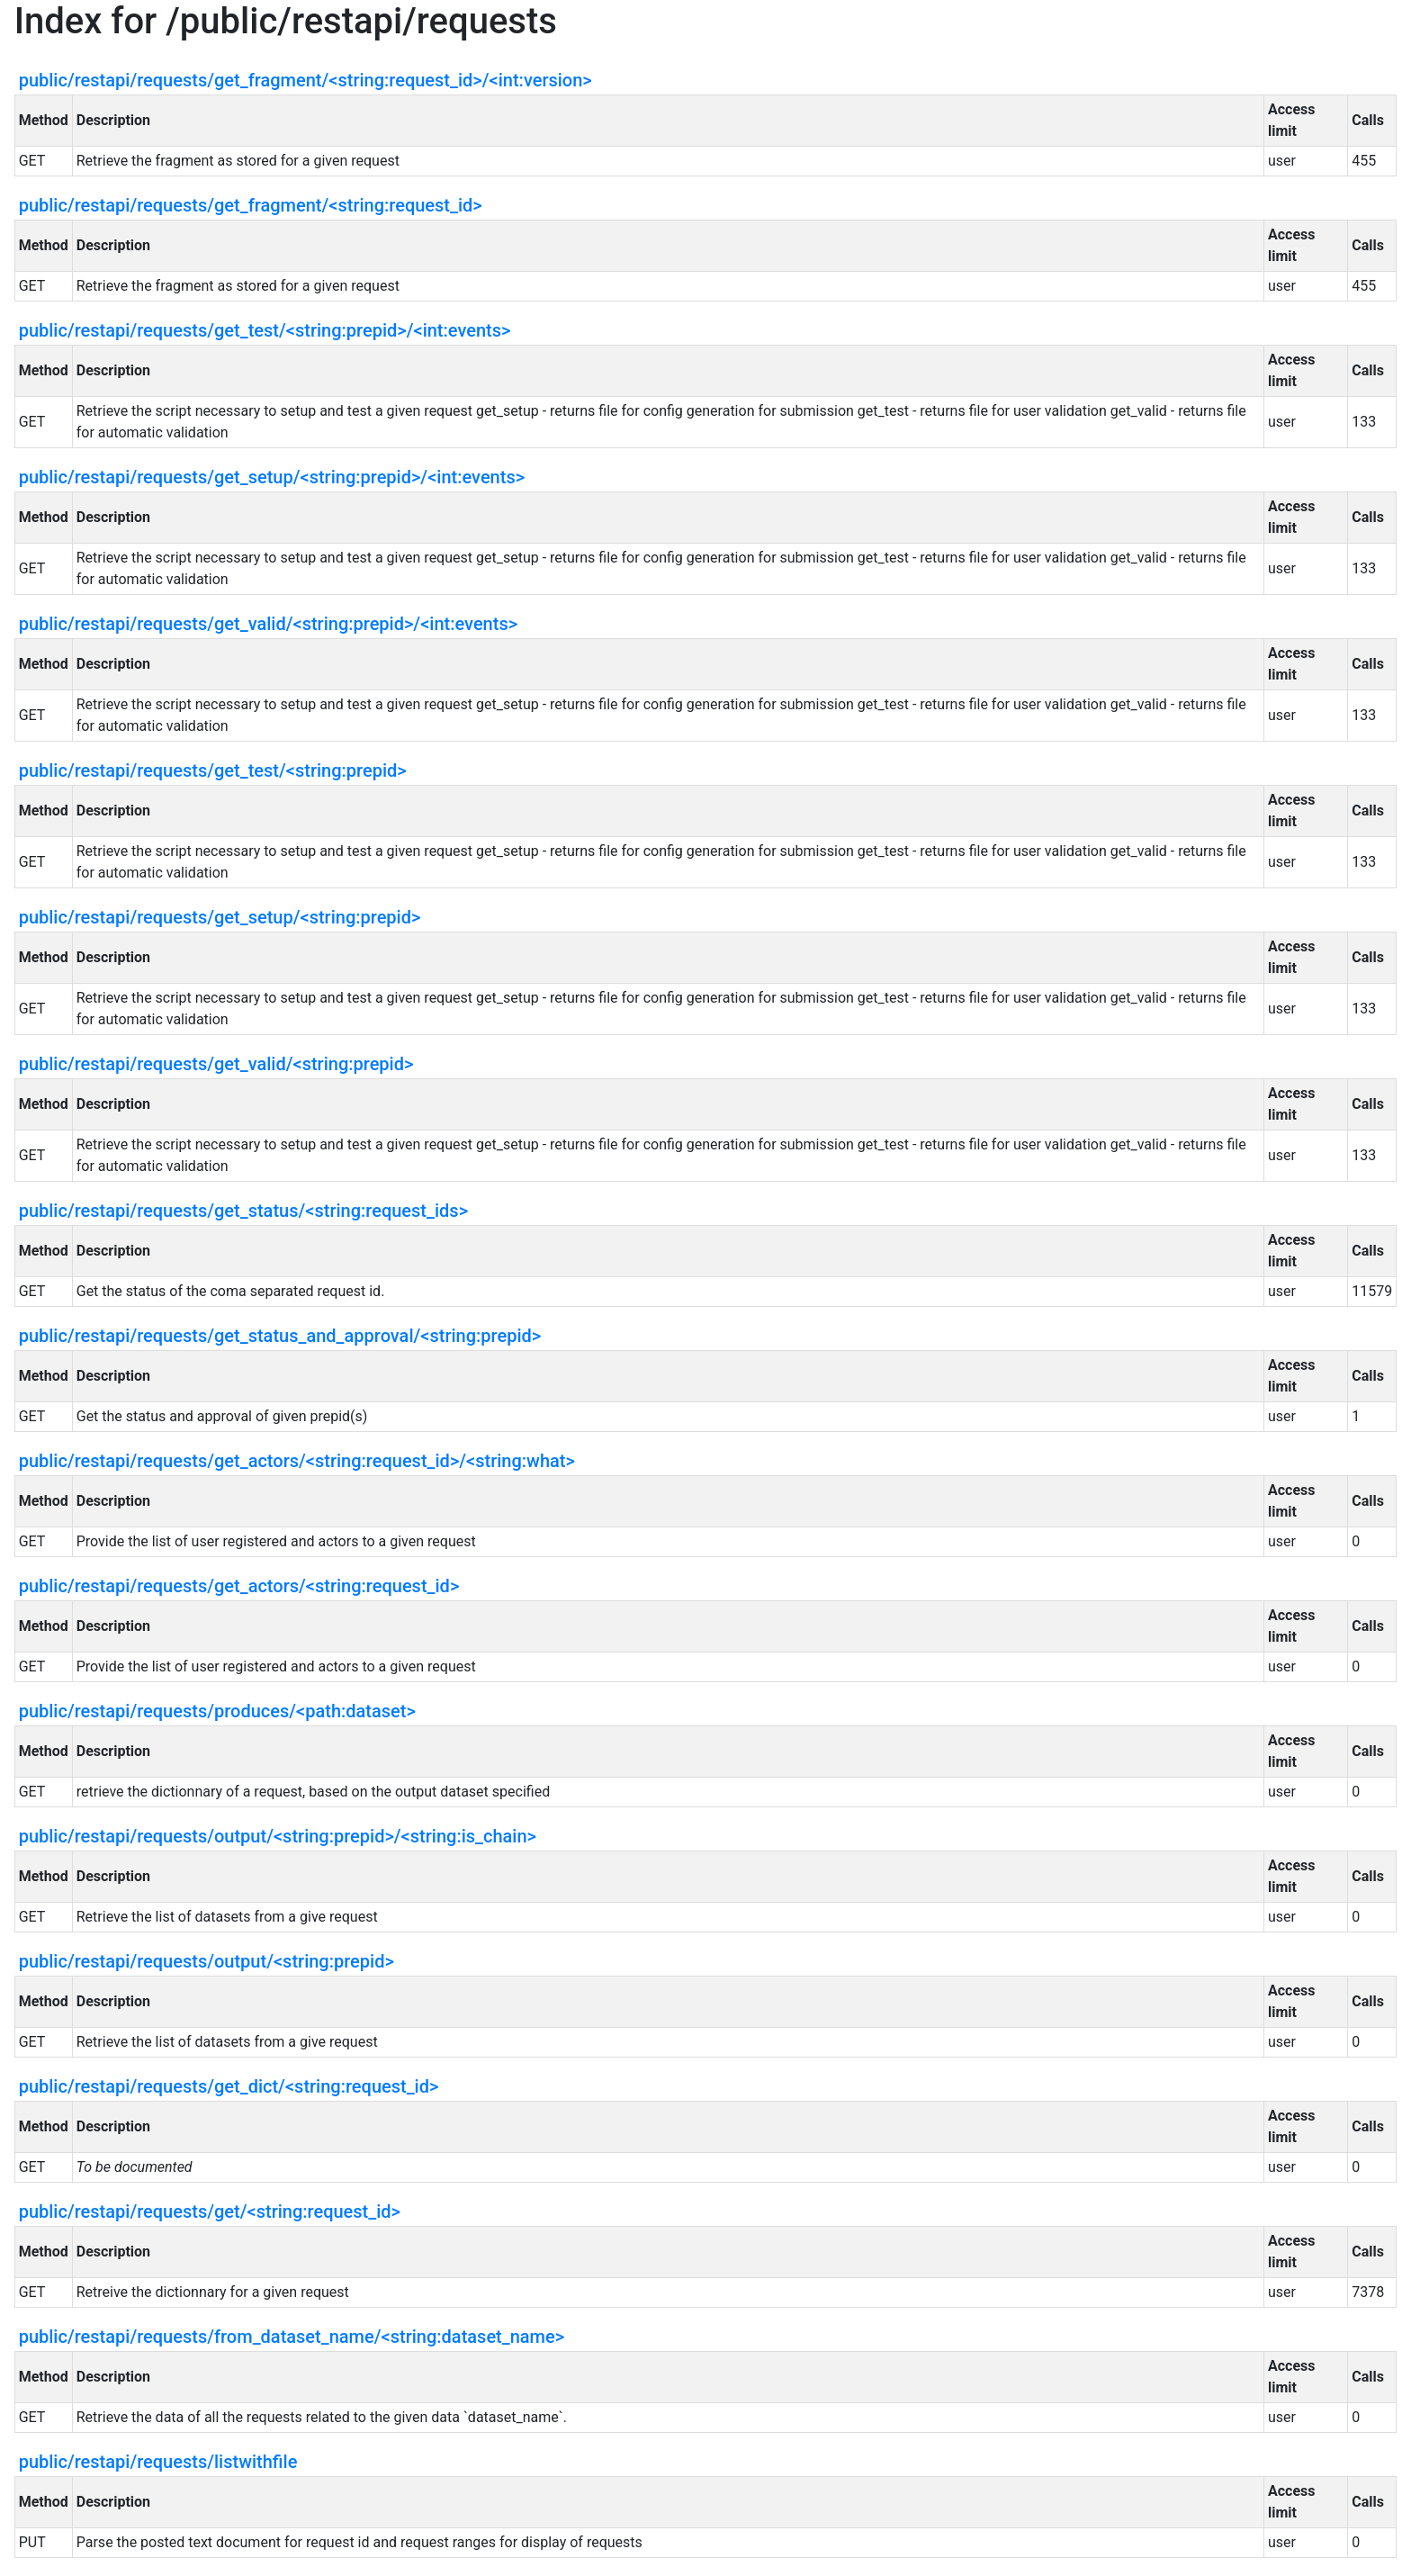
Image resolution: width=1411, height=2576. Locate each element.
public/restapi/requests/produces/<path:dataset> (217, 1711)
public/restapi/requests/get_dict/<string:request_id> (229, 2086)
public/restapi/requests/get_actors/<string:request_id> (239, 1586)
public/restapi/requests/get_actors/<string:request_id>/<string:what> (297, 1461)
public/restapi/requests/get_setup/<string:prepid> (220, 917)
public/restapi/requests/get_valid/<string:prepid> (216, 1064)
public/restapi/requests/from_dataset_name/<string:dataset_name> (291, 2336)
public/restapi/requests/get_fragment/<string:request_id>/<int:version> (305, 80)
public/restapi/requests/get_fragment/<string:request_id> (250, 205)
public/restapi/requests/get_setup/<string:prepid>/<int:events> (272, 477)
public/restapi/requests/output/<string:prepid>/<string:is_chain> (277, 1836)
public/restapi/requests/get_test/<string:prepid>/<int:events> (265, 330)
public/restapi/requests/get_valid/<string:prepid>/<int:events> (268, 624)
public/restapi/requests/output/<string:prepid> (206, 1961)
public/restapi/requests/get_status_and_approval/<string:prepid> (280, 1336)
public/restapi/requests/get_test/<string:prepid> (213, 770)
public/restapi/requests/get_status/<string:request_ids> (243, 1210)
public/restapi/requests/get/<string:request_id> (209, 2211)
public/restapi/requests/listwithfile (158, 2461)
